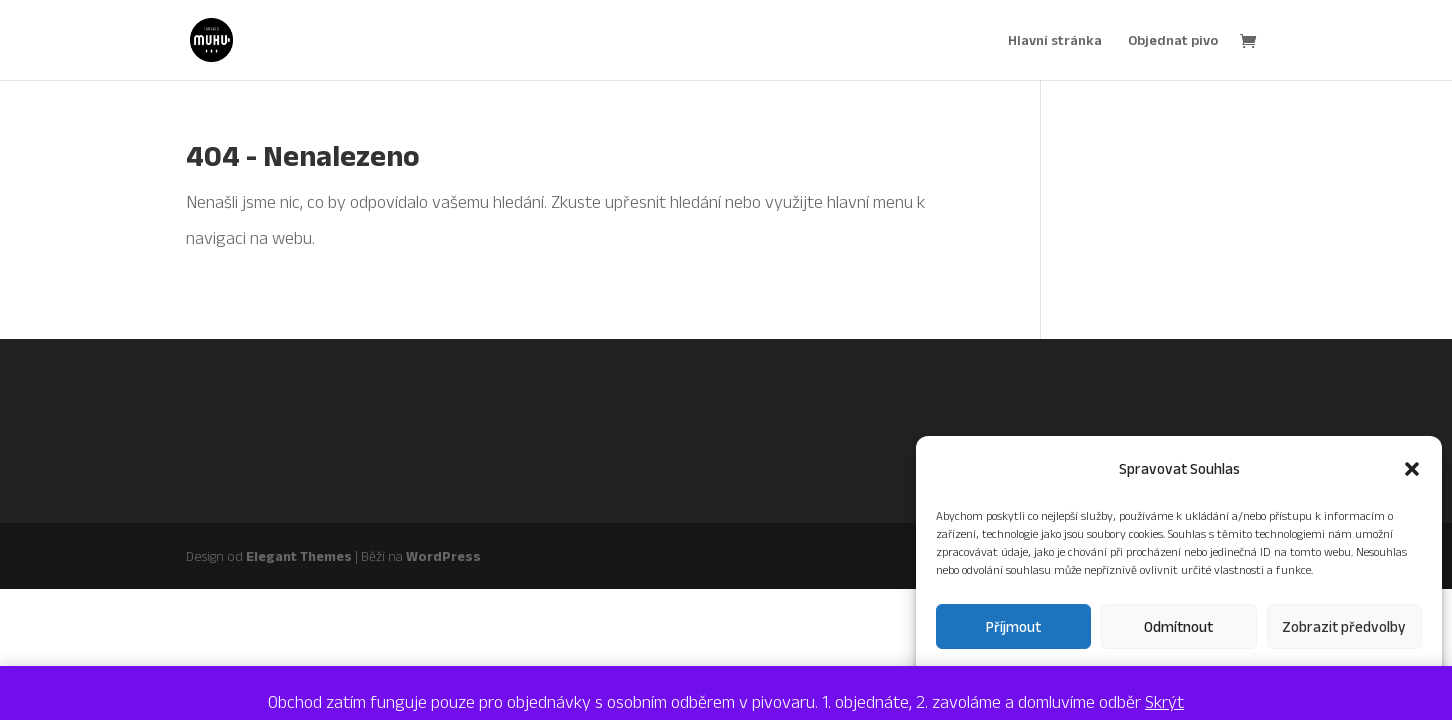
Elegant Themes (299, 556)
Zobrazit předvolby (1344, 626)
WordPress (443, 556)
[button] (1412, 469)
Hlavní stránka (1055, 40)
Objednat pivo (1173, 40)
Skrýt (1164, 702)
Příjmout (1013, 626)
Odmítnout (1178, 626)
